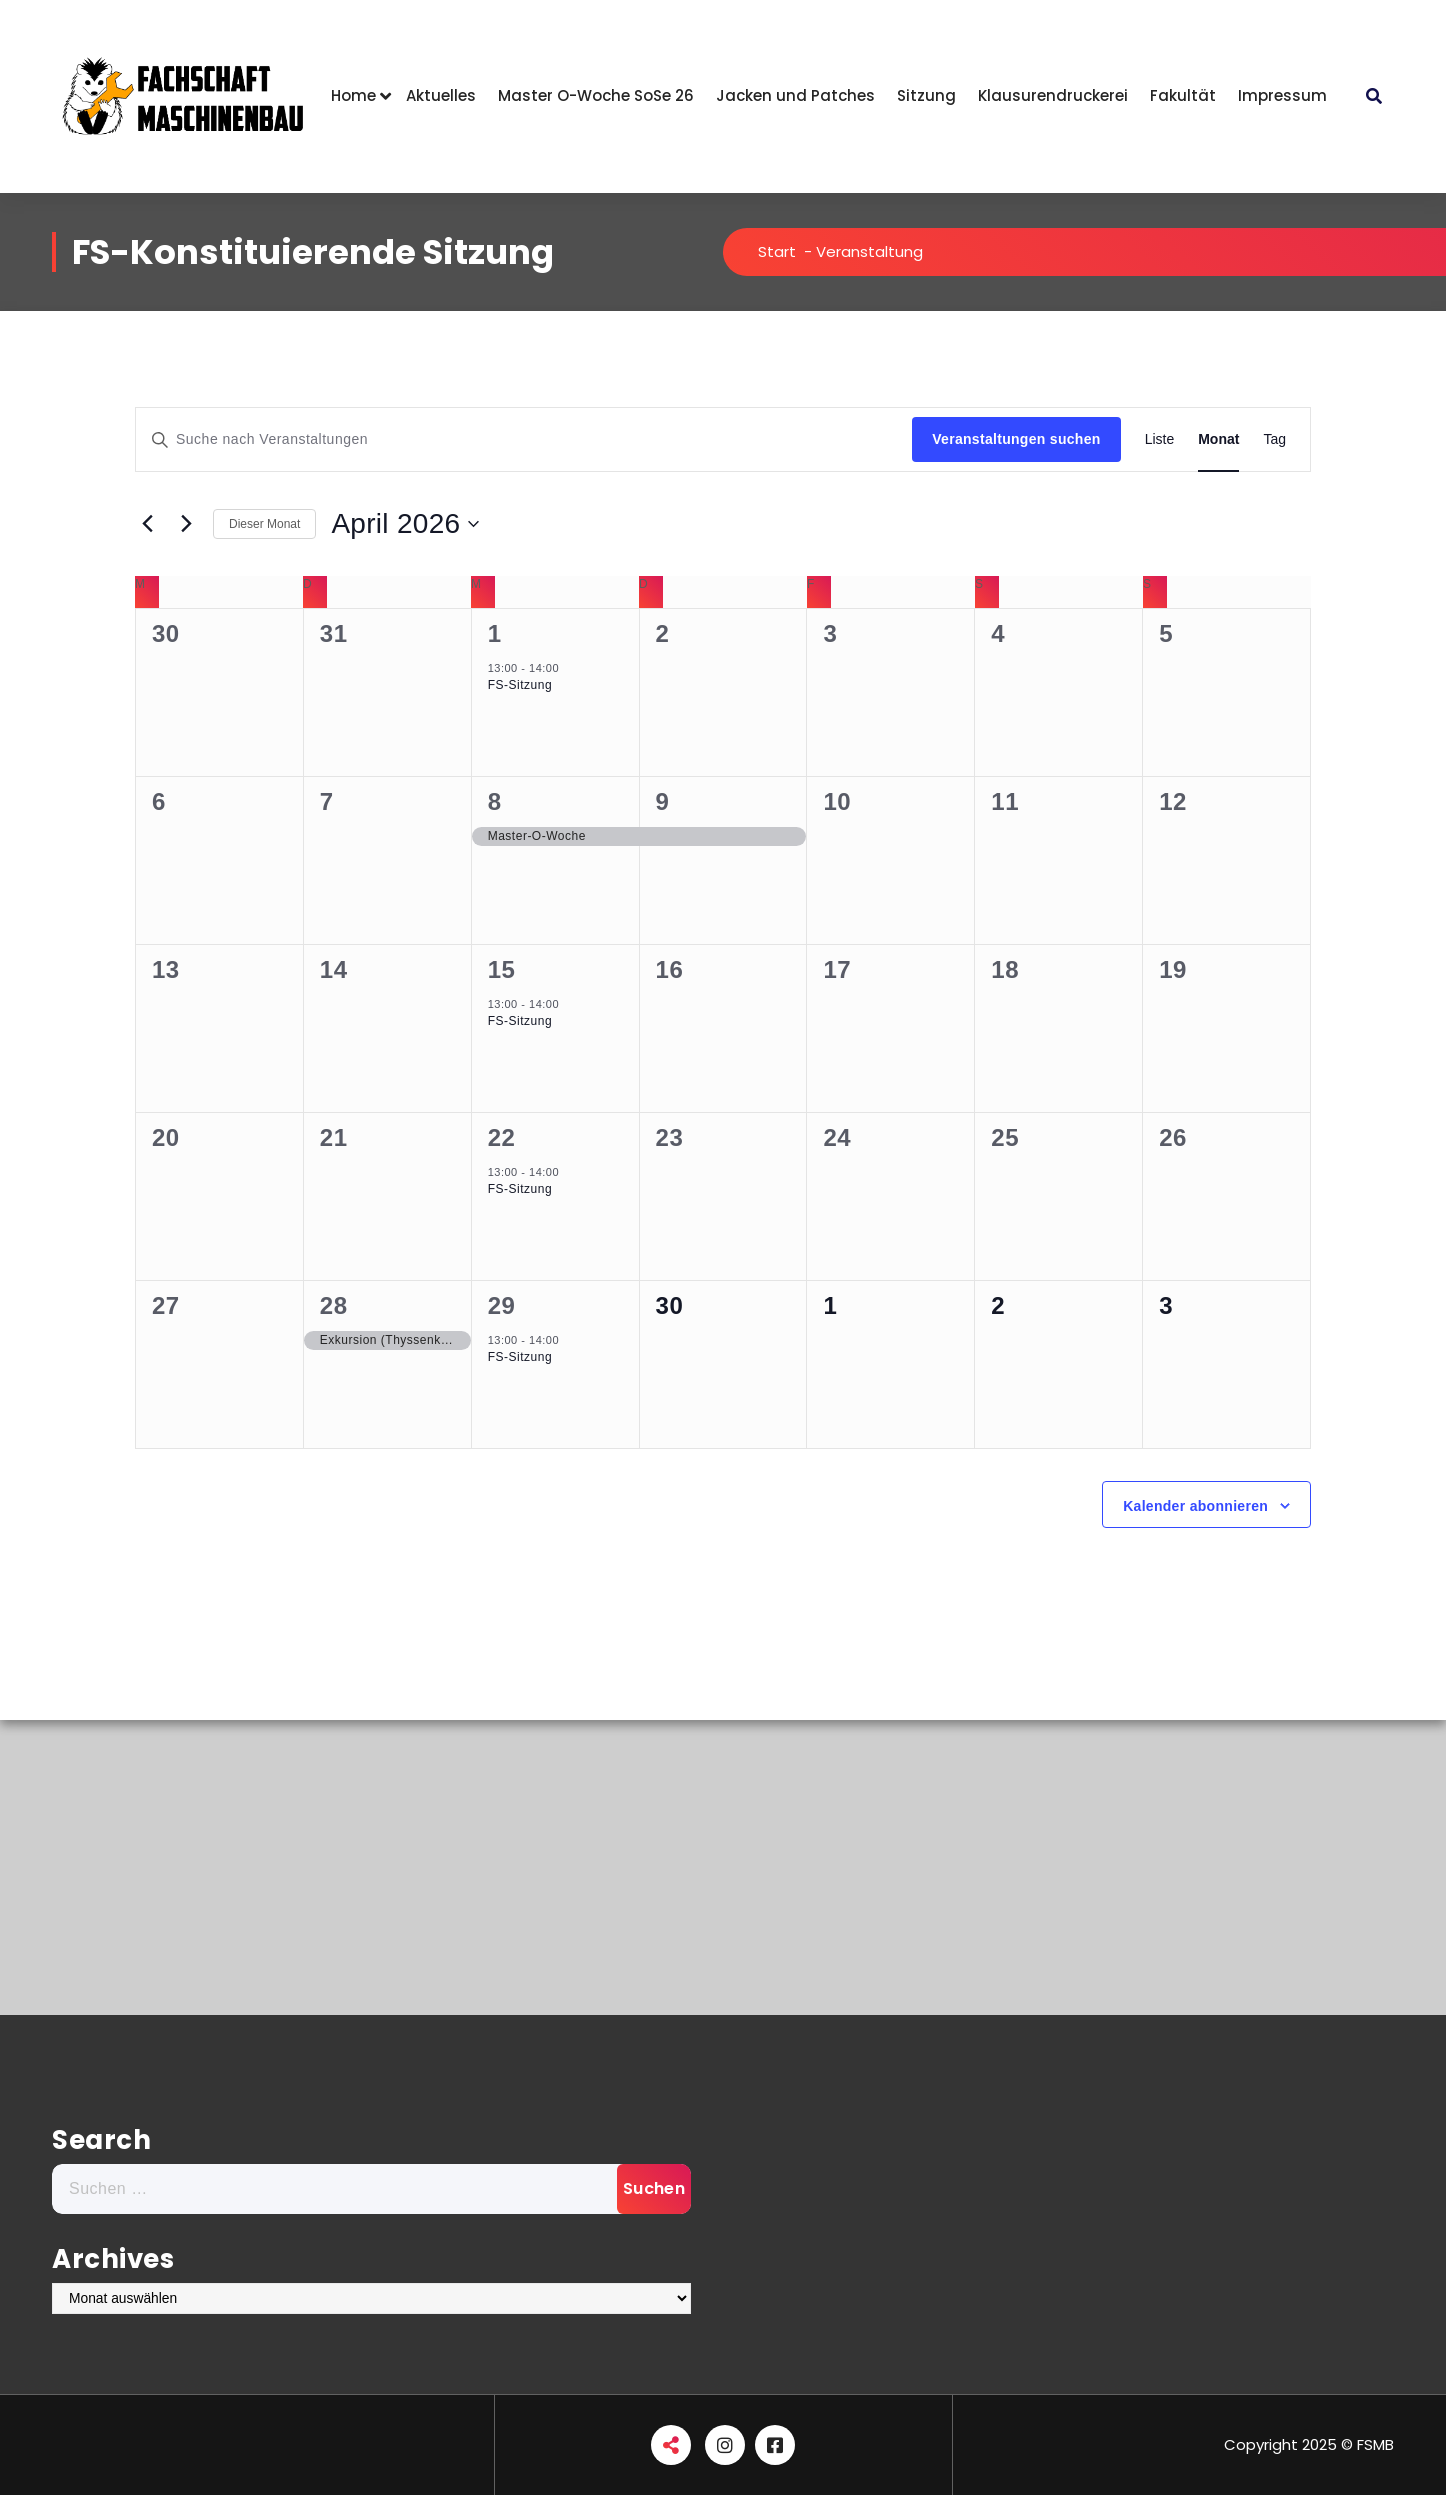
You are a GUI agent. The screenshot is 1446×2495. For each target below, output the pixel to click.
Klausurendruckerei (1053, 95)
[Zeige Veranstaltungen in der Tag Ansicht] (1274, 439)
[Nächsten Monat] (186, 524)
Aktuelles (441, 95)
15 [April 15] (502, 969)
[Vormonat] (147, 524)
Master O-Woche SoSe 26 (596, 95)
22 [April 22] (502, 1137)
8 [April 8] (495, 801)
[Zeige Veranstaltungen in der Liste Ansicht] (1160, 439)
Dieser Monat (264, 524)
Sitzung (926, 95)
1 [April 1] (495, 633)
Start (777, 251)
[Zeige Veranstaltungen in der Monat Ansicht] (1218, 439)
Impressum (1282, 95)
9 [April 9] (663, 801)
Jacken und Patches (795, 95)
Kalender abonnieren (1195, 1506)
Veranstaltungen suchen (1016, 439)
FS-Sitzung (520, 685)
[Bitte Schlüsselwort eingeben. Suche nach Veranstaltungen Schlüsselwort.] (524, 440)
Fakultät (1183, 95)
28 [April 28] (334, 1305)
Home (353, 95)
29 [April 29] (502, 1305)
